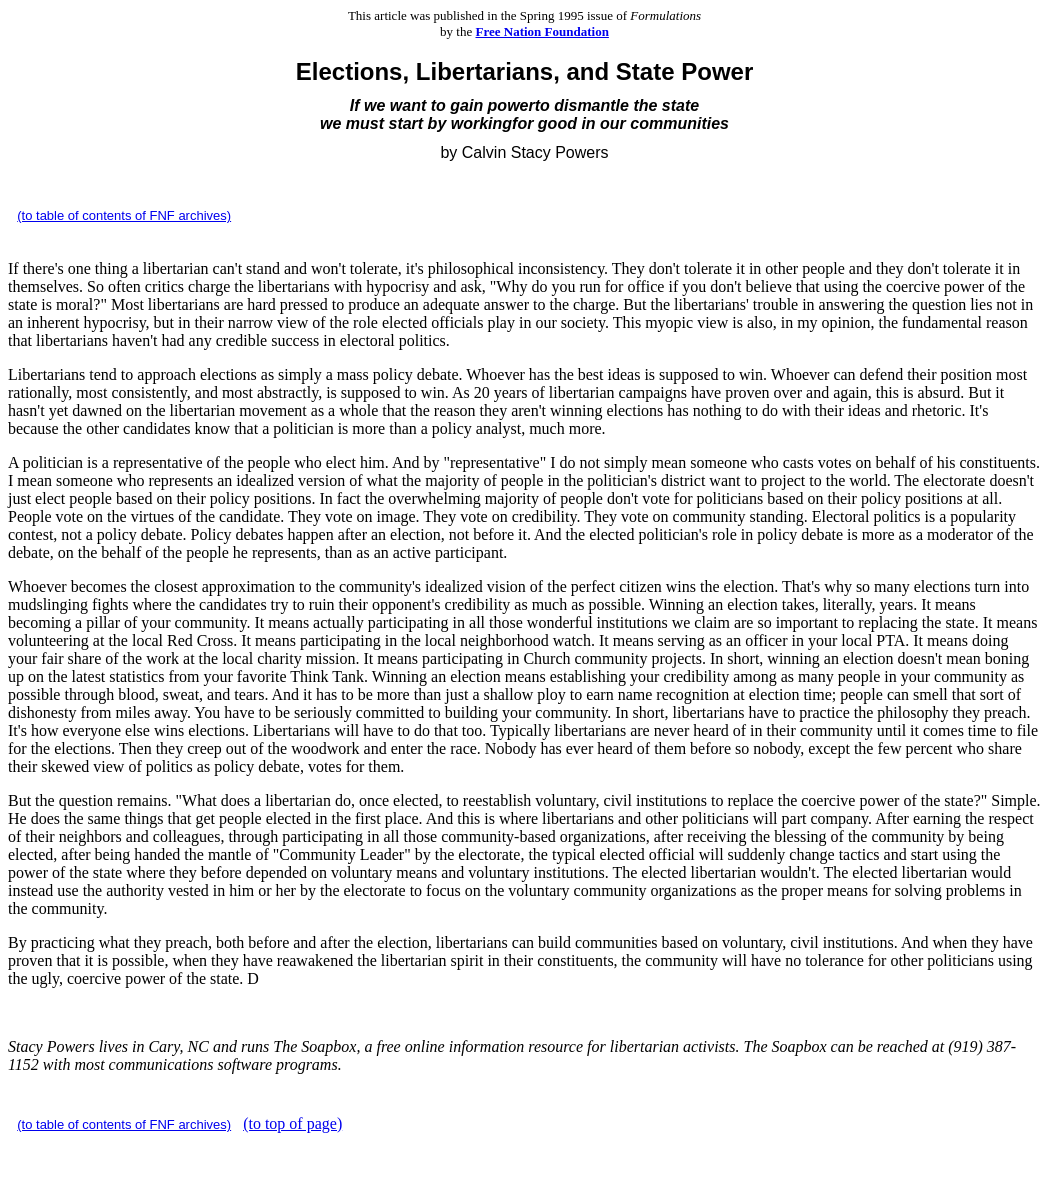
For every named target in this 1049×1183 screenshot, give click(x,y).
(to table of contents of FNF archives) (124, 215)
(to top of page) (292, 1123)
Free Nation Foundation (542, 31)
